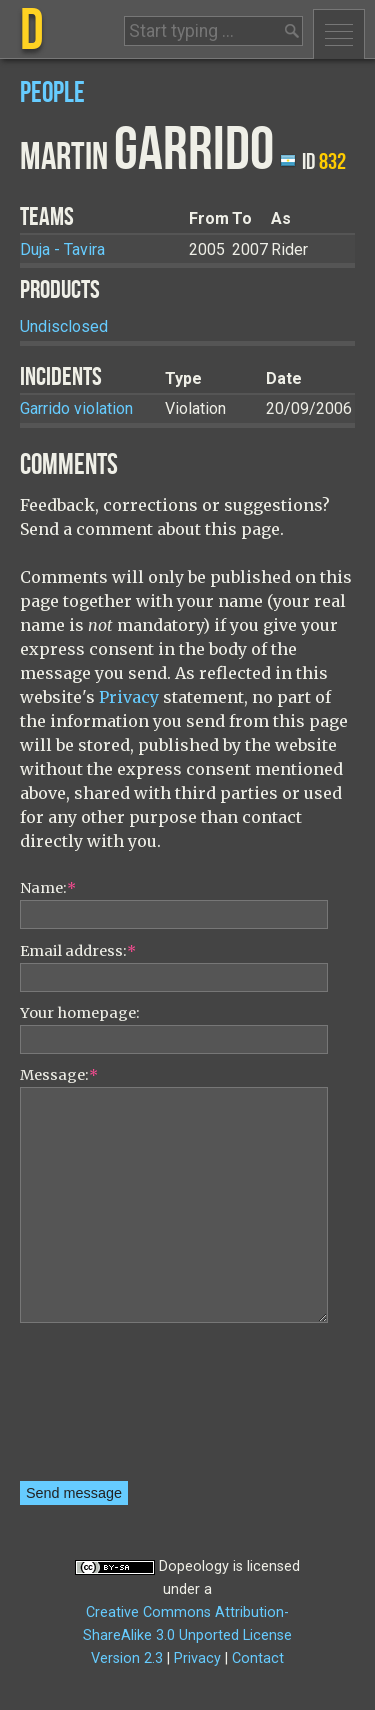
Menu (339, 34)
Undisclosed (64, 326)
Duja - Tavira (62, 249)
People (52, 93)
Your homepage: (80, 1013)
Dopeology (194, 1566)
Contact (258, 1658)
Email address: (78, 951)
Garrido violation (76, 408)
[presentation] (102, 1409)
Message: (59, 1075)
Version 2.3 (127, 1658)
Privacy (129, 697)
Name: (48, 888)
